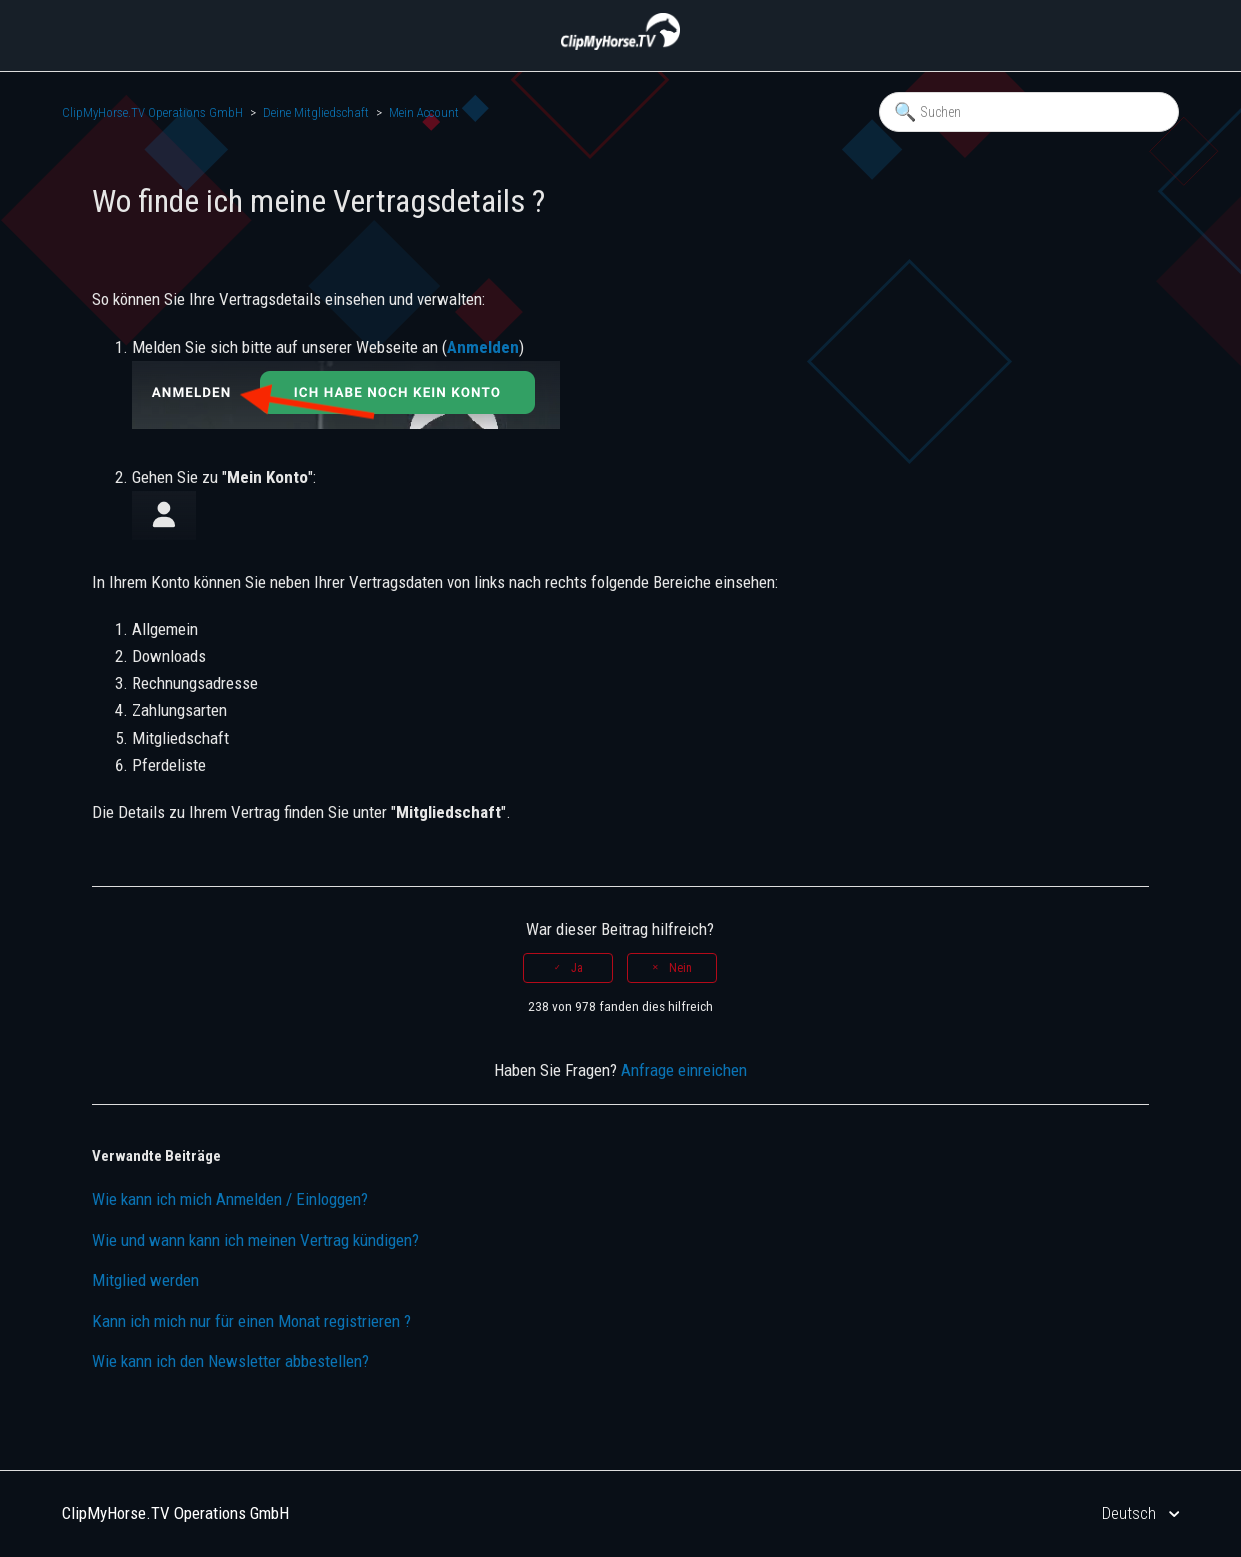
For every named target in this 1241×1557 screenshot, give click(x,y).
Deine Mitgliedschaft (316, 112)
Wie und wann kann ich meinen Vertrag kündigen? (255, 1240)
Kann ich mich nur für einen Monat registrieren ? (251, 1321)
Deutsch (1131, 1513)
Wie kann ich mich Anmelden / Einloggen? (230, 1199)
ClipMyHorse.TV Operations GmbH (152, 112)
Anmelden (483, 347)
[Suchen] (1029, 112)
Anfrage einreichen (684, 1070)
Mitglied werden (145, 1280)
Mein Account (424, 112)
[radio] (568, 968)
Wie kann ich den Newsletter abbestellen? (230, 1361)
